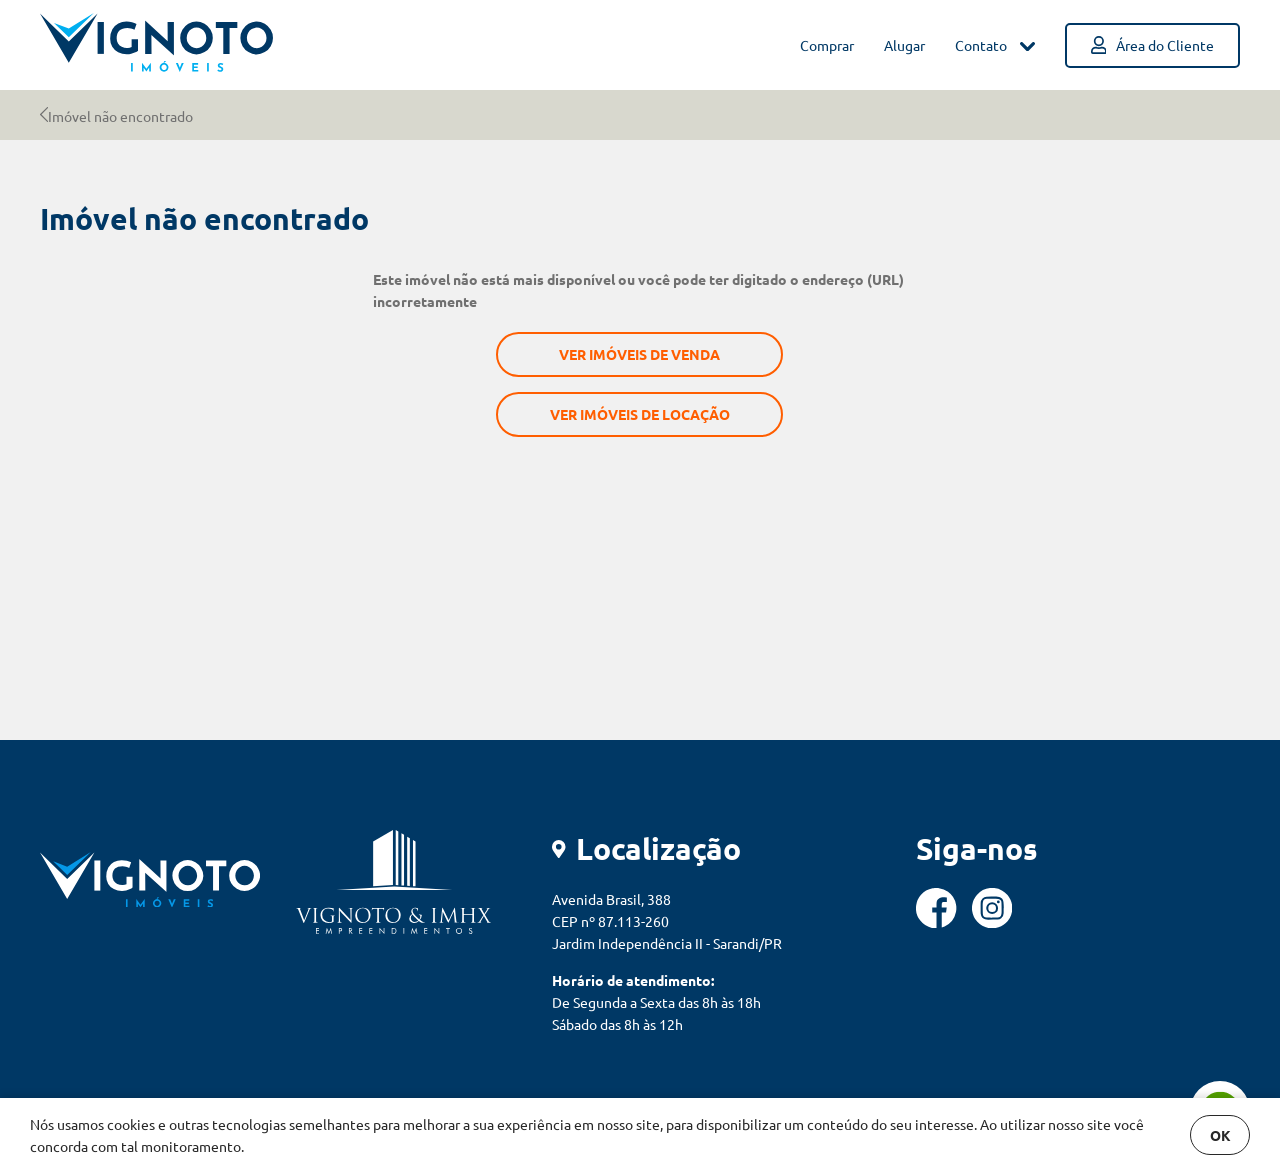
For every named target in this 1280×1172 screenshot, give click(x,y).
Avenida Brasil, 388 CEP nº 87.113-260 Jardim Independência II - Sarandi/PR (667, 921)
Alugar (904, 45)
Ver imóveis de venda (639, 354)
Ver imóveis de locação (640, 414)
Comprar (827, 45)
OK (1220, 1135)
